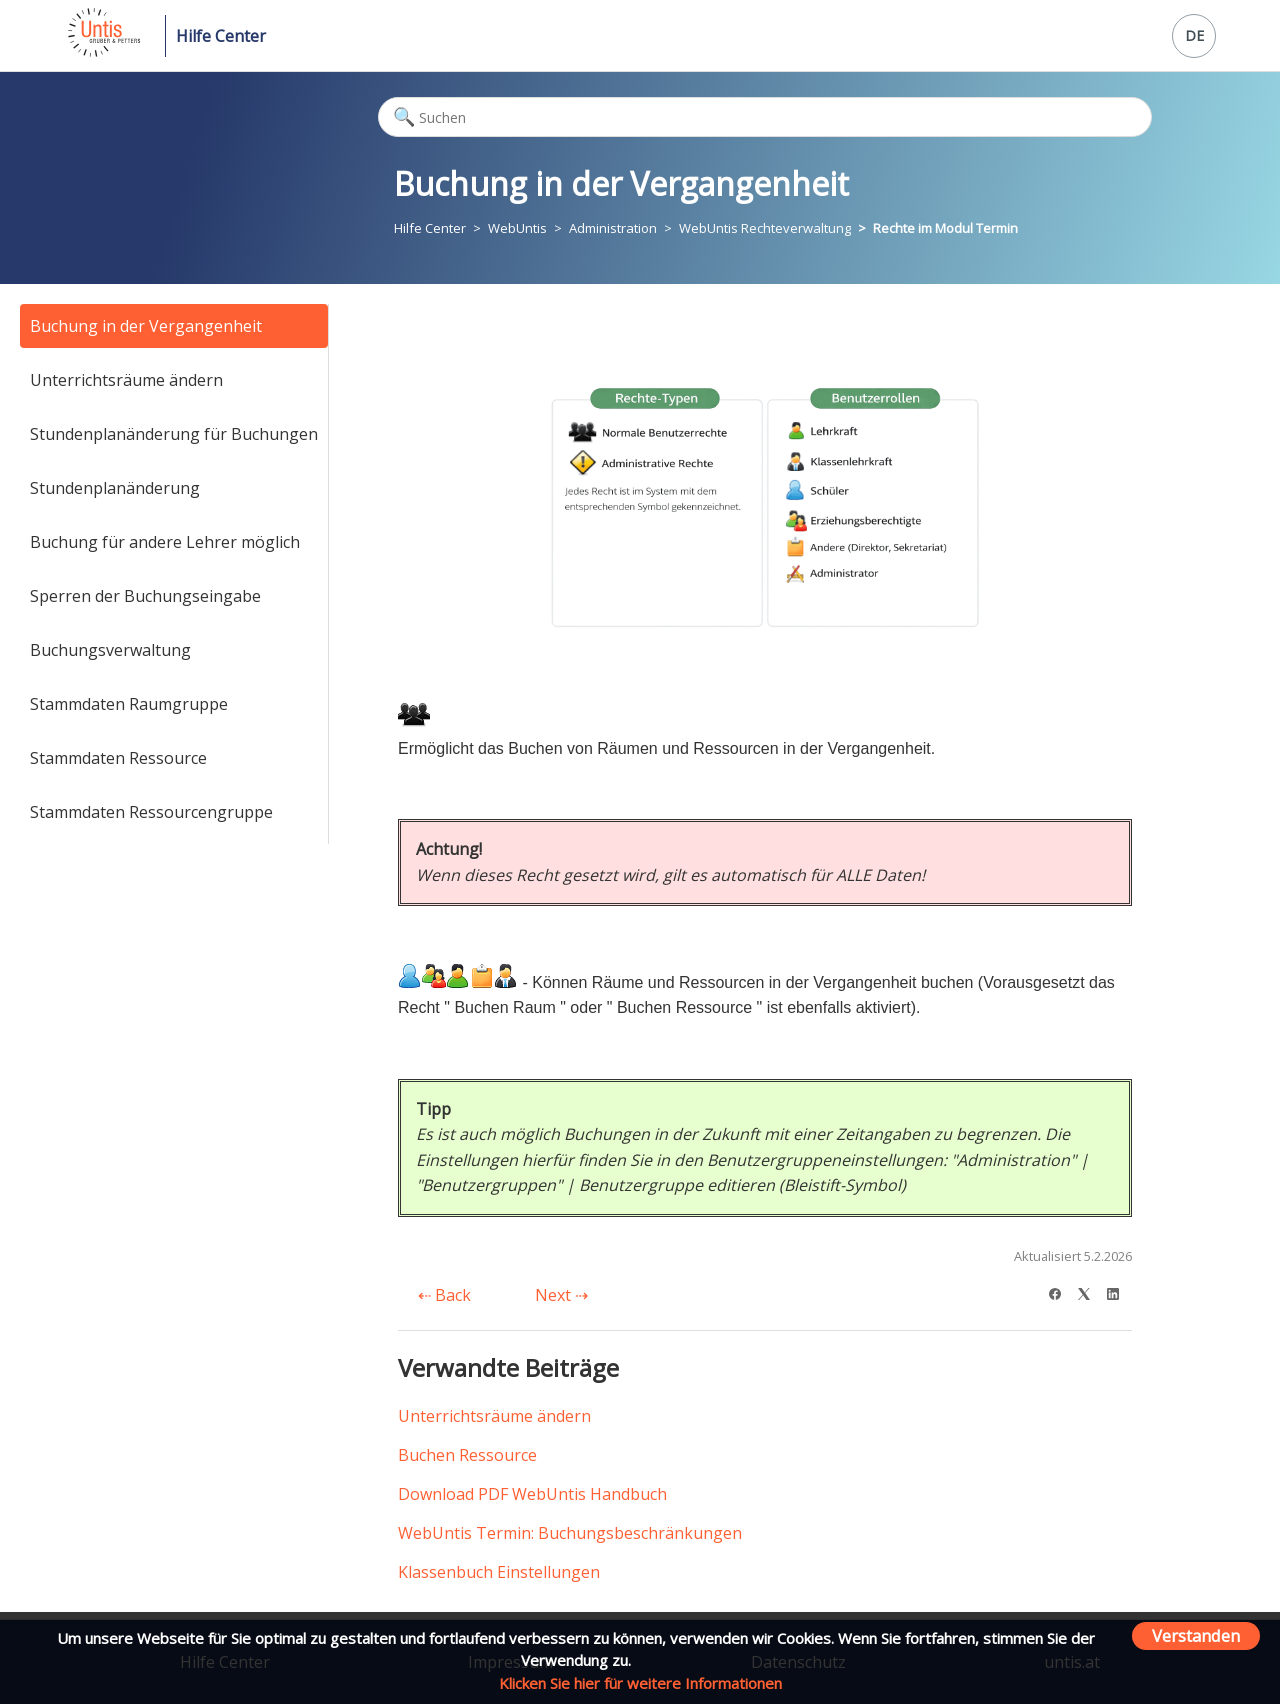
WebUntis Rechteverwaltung (765, 228)
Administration (613, 228)
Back (444, 1295)
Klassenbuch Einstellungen (499, 1572)
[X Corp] (1090, 1291)
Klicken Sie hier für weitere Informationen (640, 1683)
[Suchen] (765, 117)
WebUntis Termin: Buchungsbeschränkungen (570, 1533)
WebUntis (517, 228)
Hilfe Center (221, 36)
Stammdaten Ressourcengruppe (151, 812)
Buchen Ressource (467, 1455)
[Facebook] (1061, 1291)
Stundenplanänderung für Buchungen (174, 434)
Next (561, 1295)
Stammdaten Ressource (118, 758)
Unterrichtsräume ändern (126, 380)
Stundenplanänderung (115, 488)
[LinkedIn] (1119, 1291)
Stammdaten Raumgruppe (129, 704)
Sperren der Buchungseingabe (145, 596)
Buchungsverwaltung (110, 650)
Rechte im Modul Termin (945, 228)
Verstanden (1196, 1635)
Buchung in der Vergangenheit (146, 326)
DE (1194, 35)
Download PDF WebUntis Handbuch (532, 1494)
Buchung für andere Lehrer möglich (165, 542)
